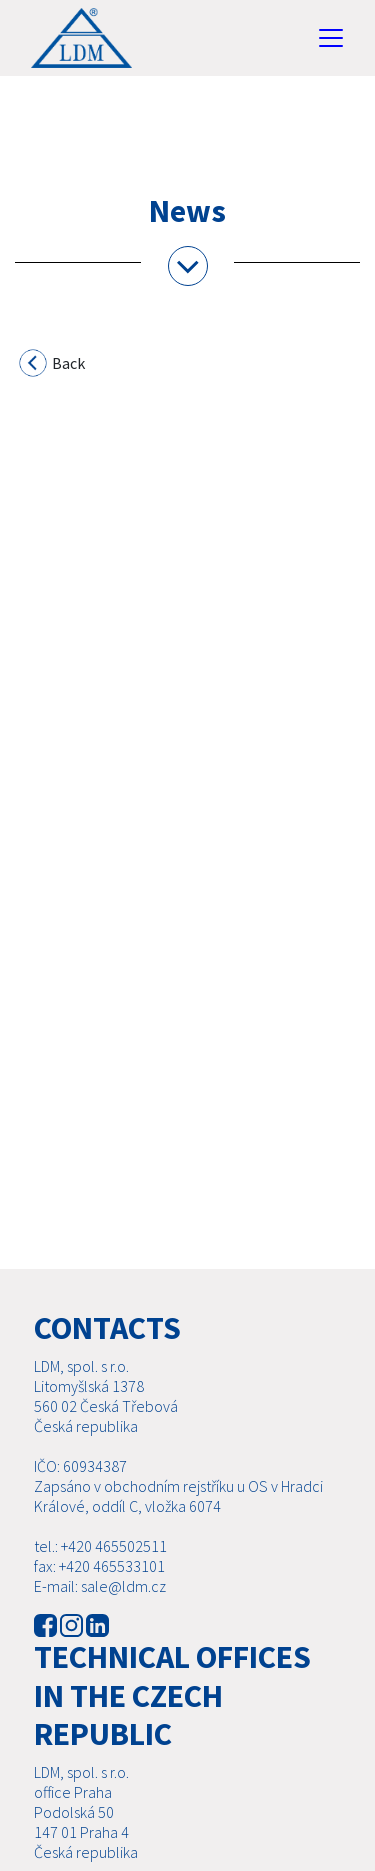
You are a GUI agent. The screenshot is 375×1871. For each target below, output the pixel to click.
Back (53, 366)
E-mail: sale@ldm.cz (100, 1586)
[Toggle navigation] (331, 38)
